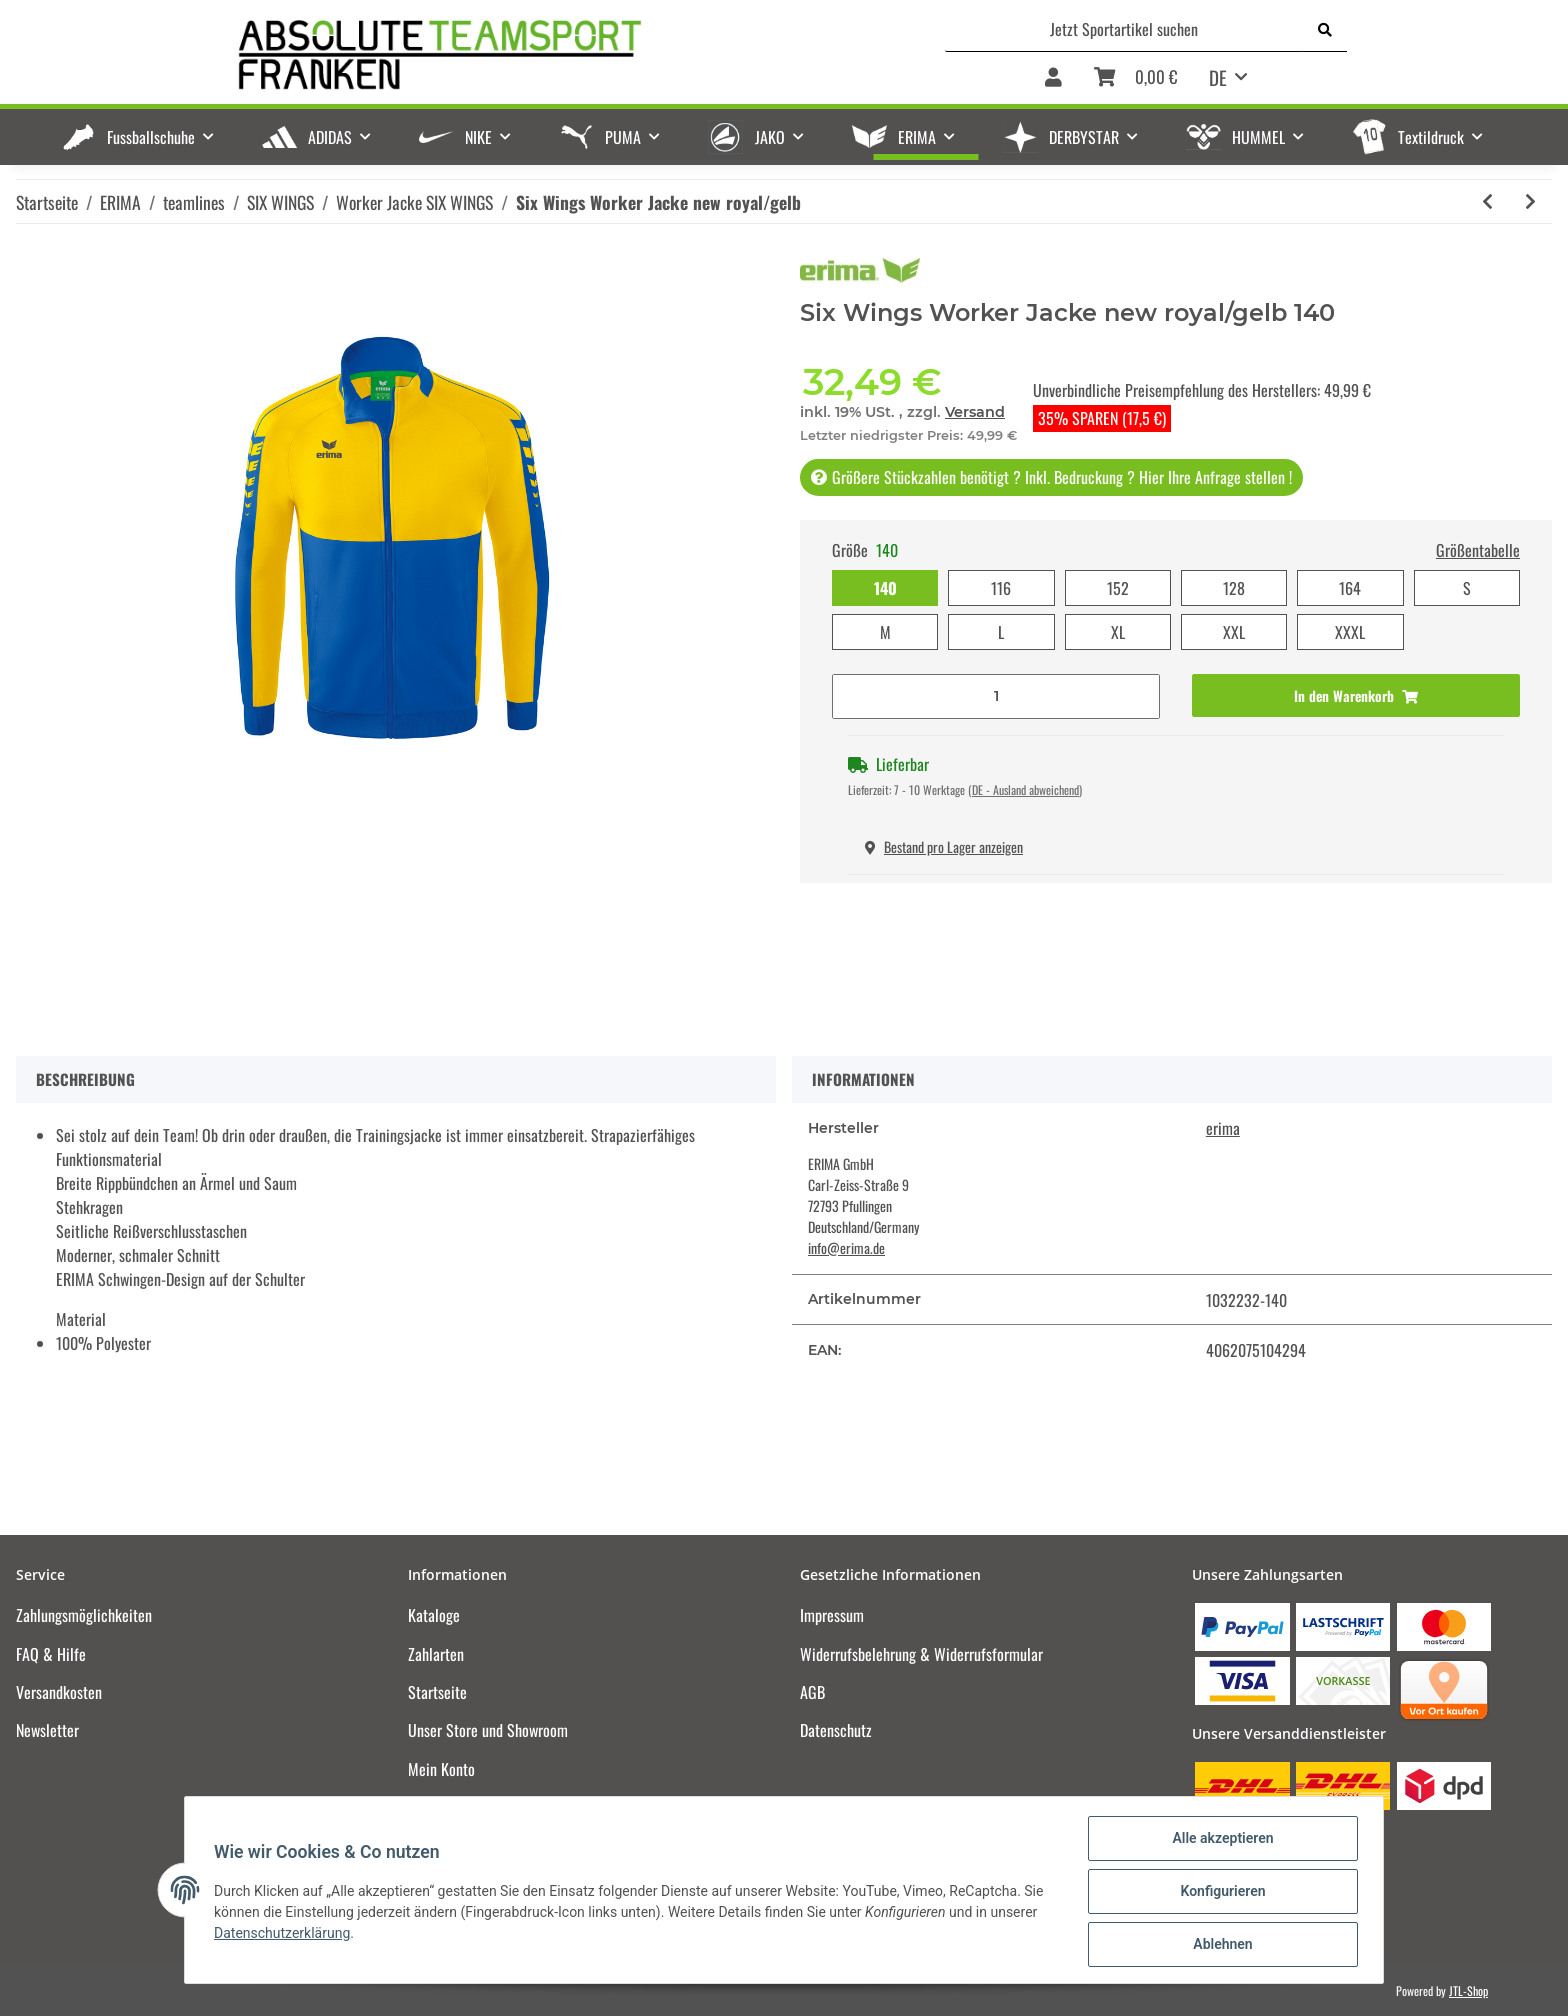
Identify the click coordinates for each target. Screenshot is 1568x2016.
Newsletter (47, 1730)
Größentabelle (1478, 550)
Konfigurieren (1219, 1893)
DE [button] (1218, 77)
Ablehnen (1219, 1945)
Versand (975, 412)
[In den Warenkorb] (1356, 695)
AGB (812, 1692)
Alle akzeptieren (1219, 1841)
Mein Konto (441, 1769)
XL (1118, 632)
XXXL (1350, 632)
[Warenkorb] (1135, 78)
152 (1118, 588)
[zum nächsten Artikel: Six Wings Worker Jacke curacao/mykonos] (1530, 201)
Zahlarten (436, 1654)
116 (1001, 588)
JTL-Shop (1468, 1990)
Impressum (832, 1615)
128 (1234, 588)
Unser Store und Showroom (488, 1730)
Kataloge (434, 1615)
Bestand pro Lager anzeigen (944, 846)
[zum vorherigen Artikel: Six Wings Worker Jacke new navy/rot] (1487, 201)
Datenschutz (836, 1730)
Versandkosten (59, 1692)
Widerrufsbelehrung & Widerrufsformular (921, 1654)
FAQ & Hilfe (51, 1654)
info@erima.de (846, 1247)
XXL (1234, 632)
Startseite (437, 1692)
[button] (1053, 78)
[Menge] (996, 696)
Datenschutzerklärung (285, 1935)
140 (885, 588)
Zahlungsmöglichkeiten (84, 1615)
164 (1350, 588)
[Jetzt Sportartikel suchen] (1124, 29)
